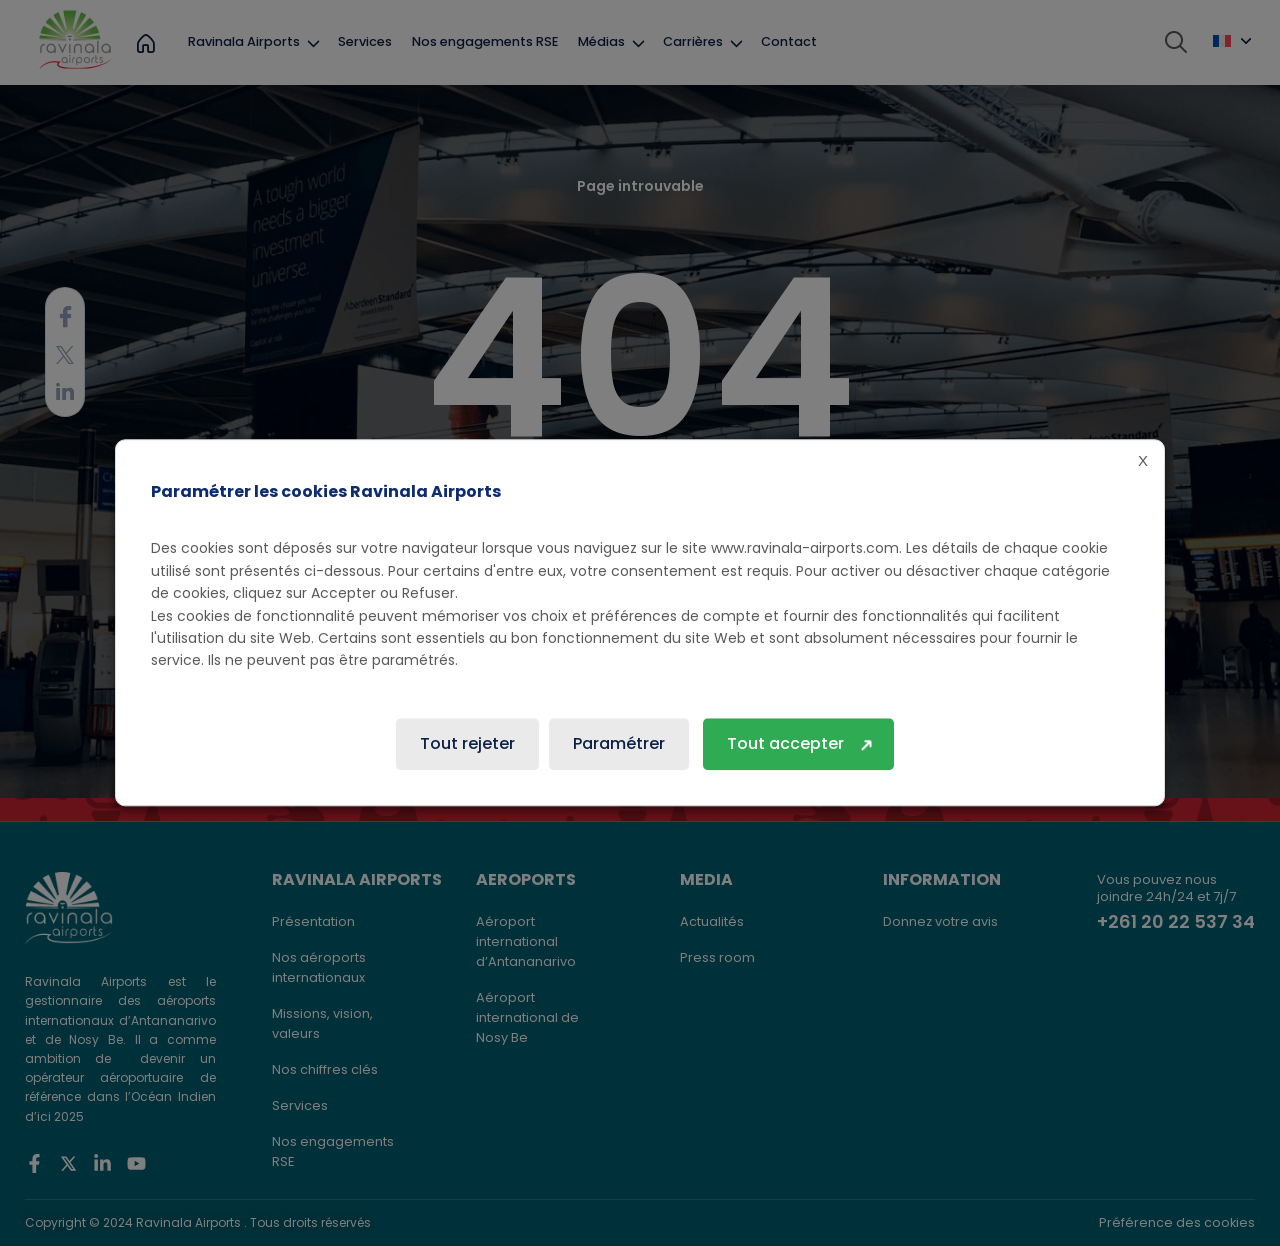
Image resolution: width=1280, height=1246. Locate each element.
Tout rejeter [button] (467, 744)
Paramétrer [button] (619, 744)
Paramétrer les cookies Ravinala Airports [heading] (326, 491)
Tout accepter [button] (785, 744)
